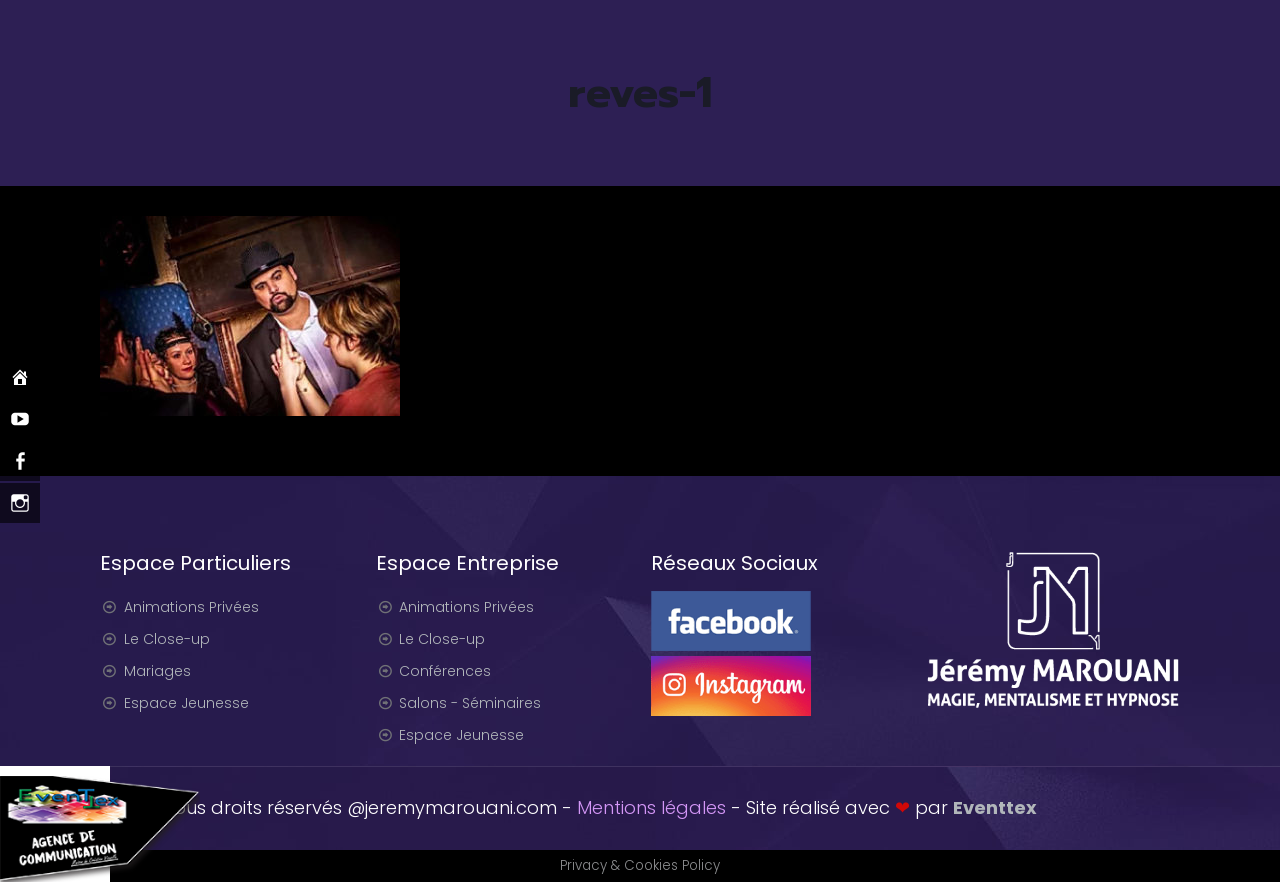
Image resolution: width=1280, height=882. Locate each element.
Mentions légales (651, 807)
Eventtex (995, 807)
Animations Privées (191, 607)
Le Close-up (167, 639)
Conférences (445, 671)
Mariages (157, 671)
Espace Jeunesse (186, 703)
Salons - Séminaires (470, 703)
